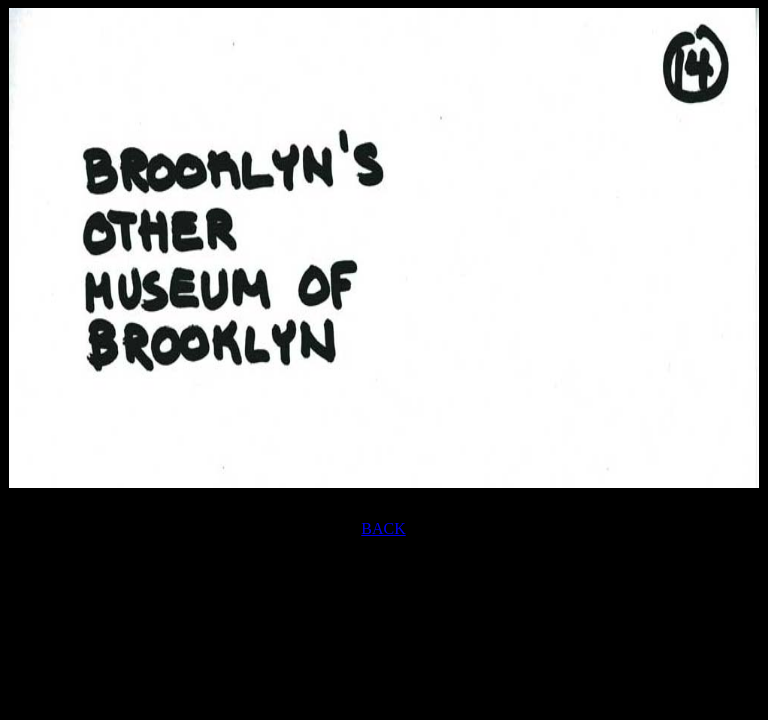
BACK (383, 528)
